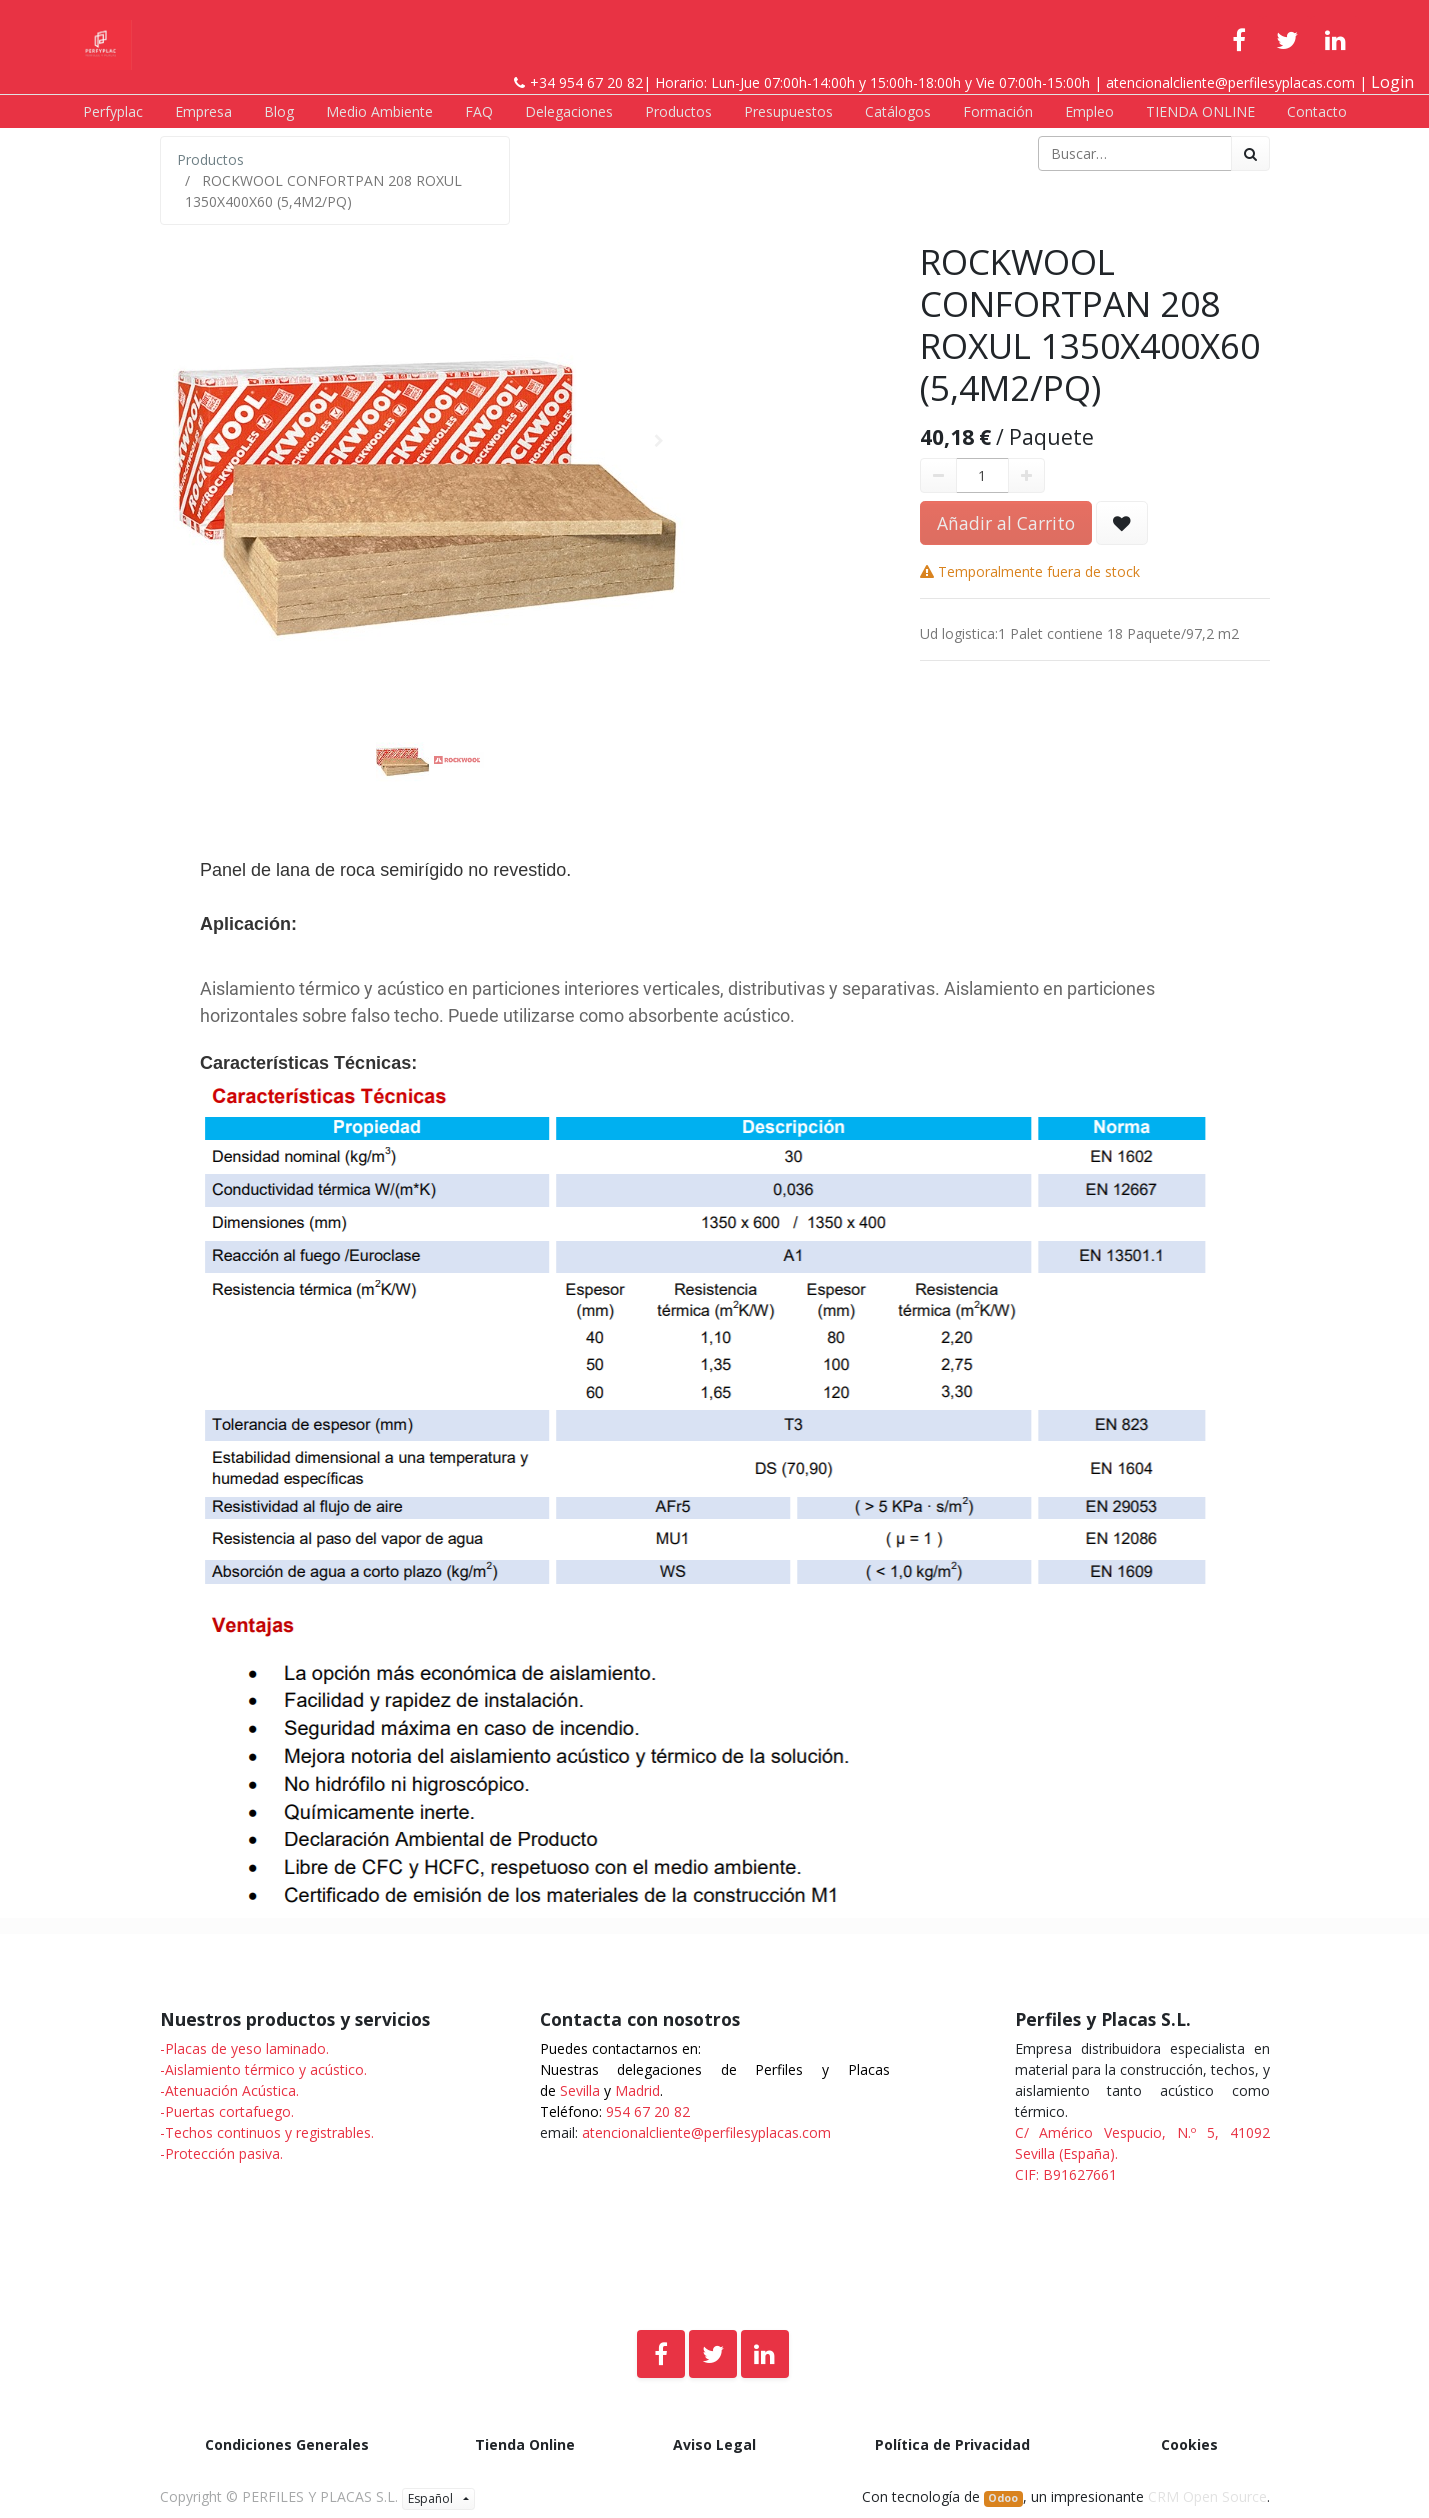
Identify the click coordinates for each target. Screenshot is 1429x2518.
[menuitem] (113, 111)
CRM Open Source (1207, 2496)
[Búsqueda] (1250, 153)
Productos (210, 159)
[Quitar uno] (938, 475)
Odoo (1003, 2498)
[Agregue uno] (1026, 475)
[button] (200, 441)
